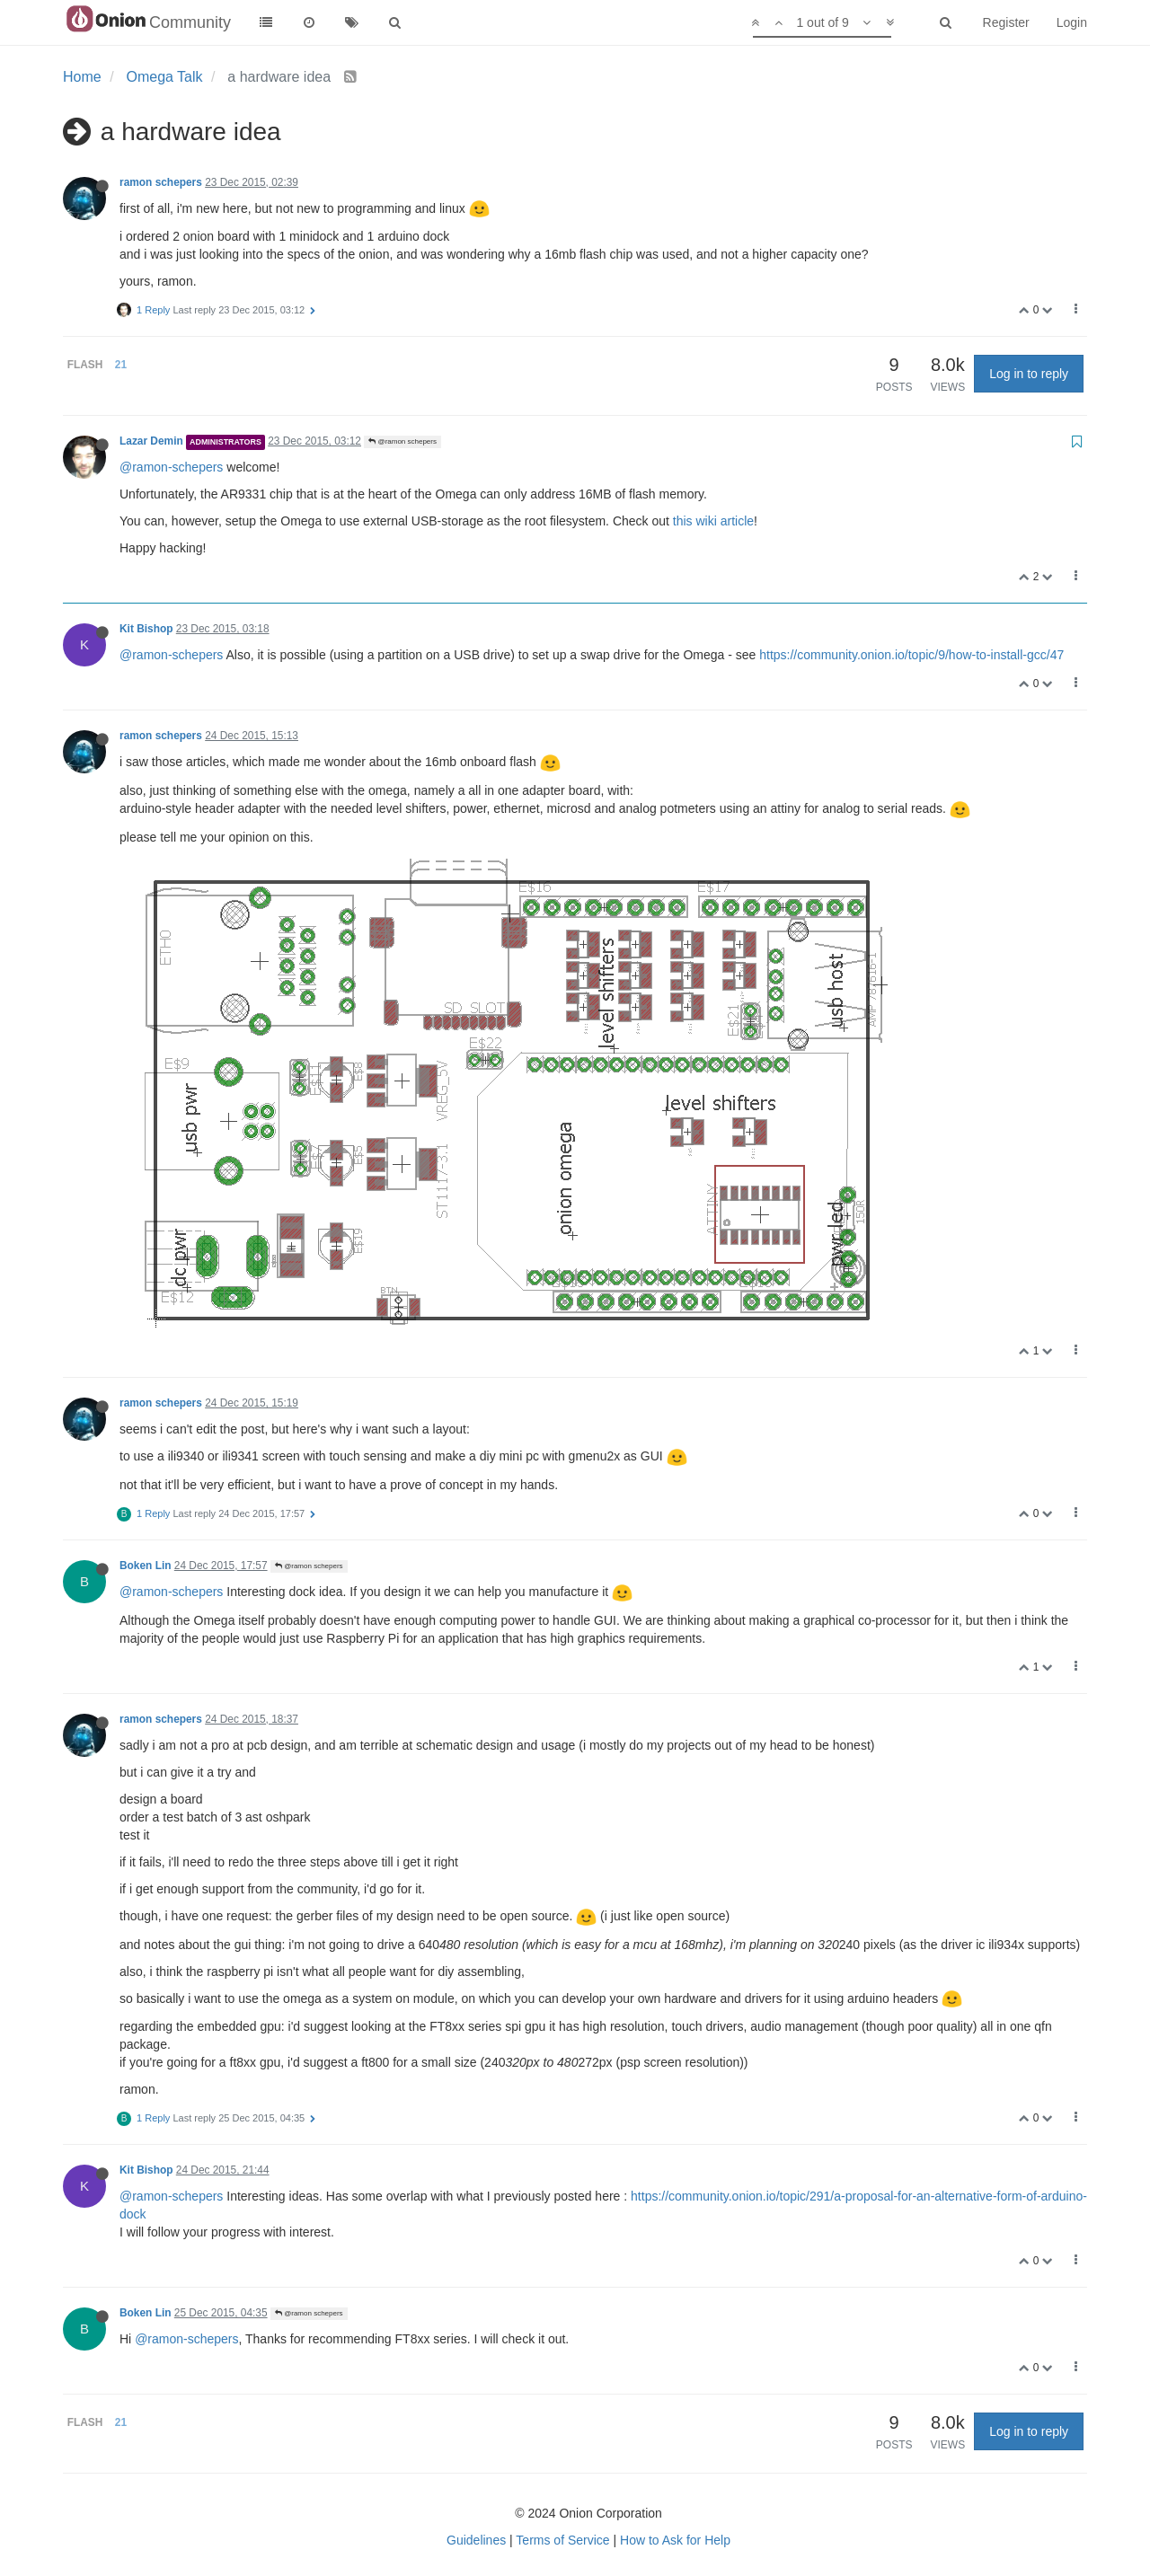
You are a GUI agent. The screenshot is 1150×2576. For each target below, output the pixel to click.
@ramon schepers (402, 441)
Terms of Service (562, 2540)
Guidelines (476, 2540)
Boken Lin (145, 1565)
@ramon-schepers (171, 467)
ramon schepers (160, 182)
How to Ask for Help (675, 2540)
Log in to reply (1028, 373)
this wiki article (713, 521)
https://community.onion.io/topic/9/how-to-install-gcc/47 (911, 655)
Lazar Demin (151, 441)
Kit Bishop (145, 628)
